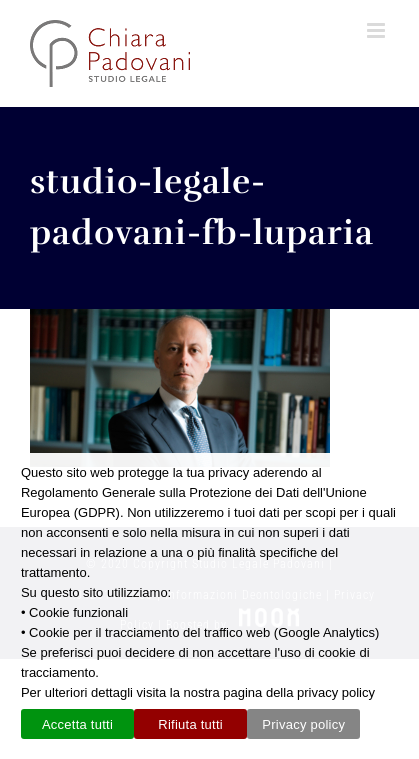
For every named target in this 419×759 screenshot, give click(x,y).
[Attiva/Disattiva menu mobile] (378, 30)
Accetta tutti (77, 724)
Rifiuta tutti (190, 724)
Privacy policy (303, 724)
